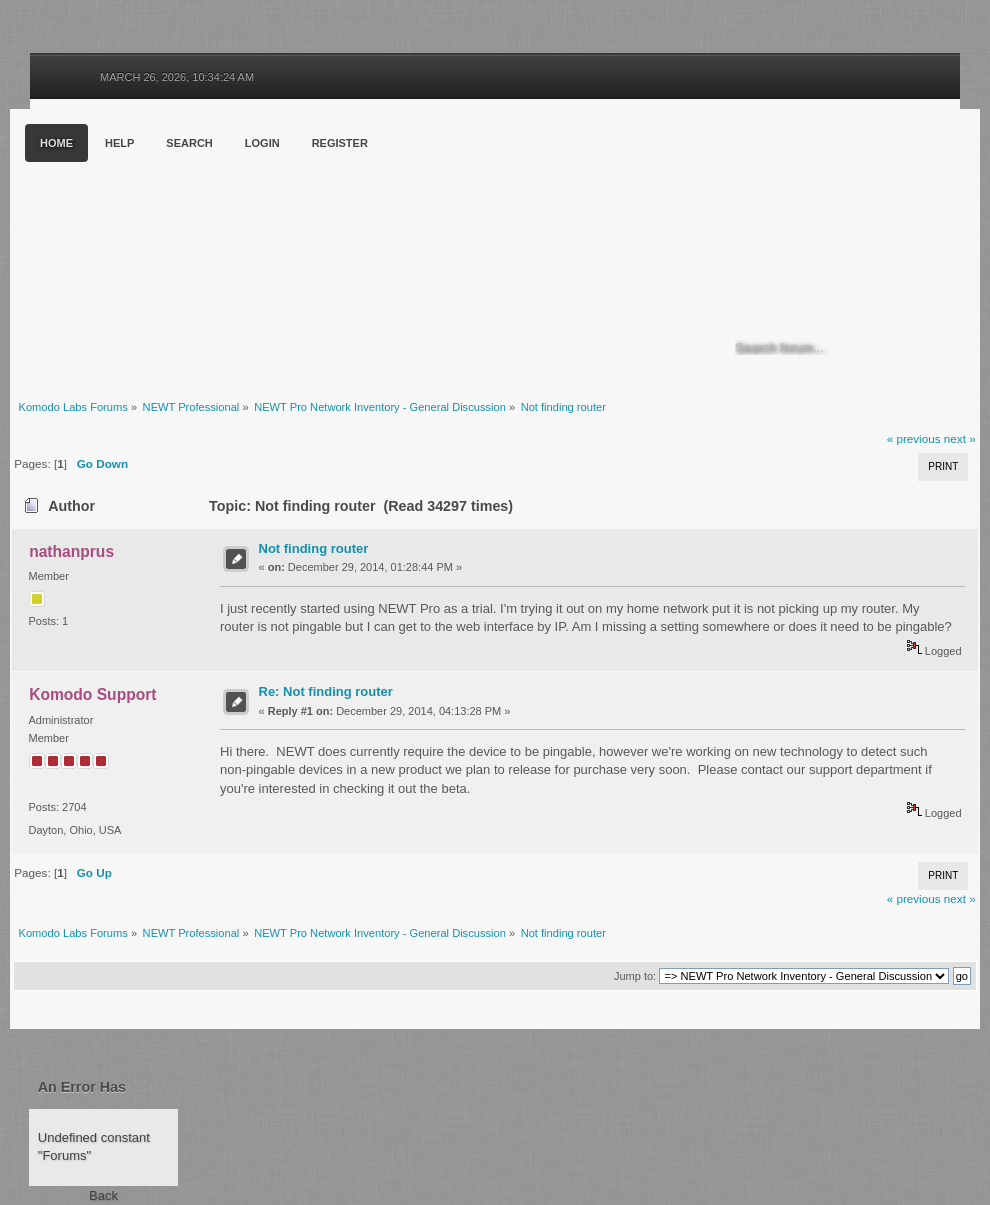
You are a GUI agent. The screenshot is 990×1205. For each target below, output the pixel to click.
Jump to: (635, 976)
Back (103, 1195)
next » (960, 438)
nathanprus (71, 551)
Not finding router (314, 548)
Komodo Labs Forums (205, 249)
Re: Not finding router (326, 691)
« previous (914, 438)
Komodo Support (92, 694)
